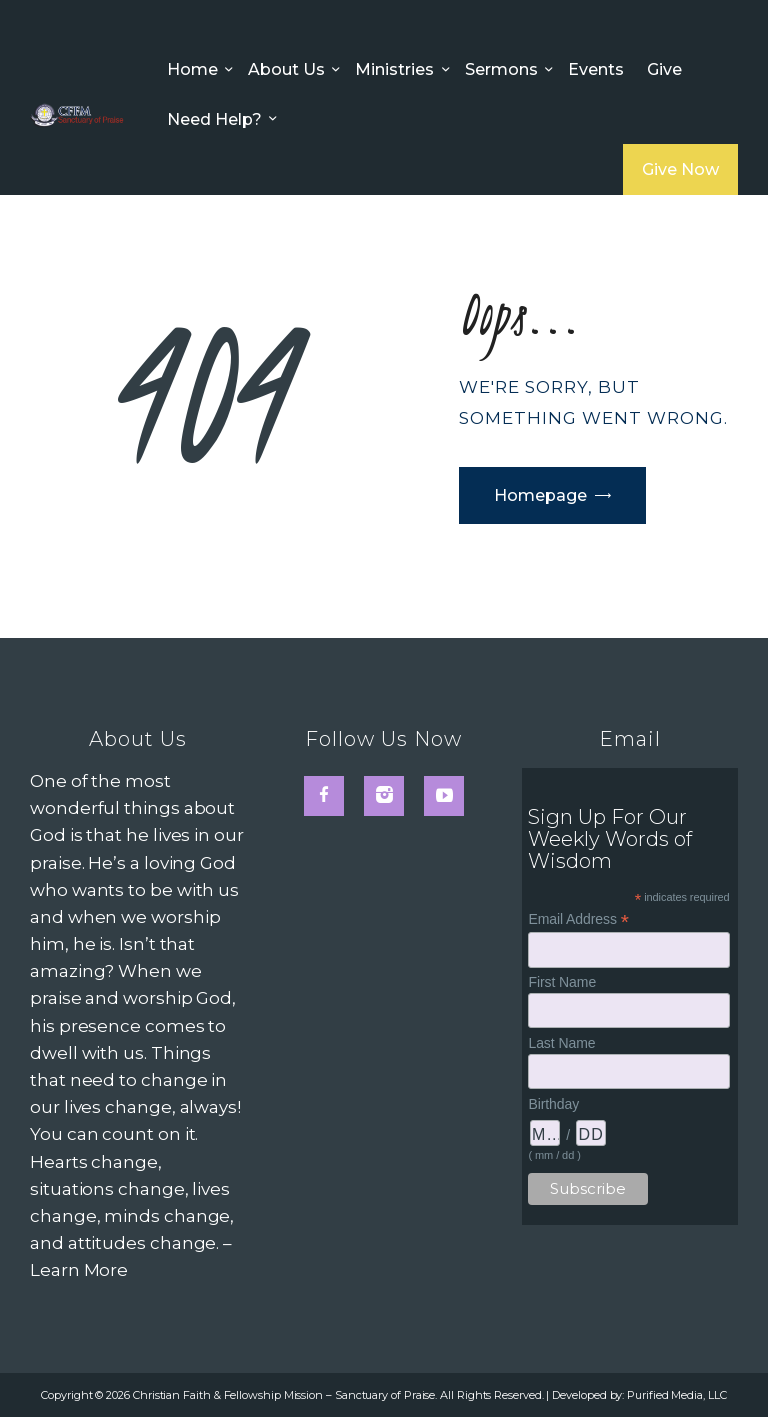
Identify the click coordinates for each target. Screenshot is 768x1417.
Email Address (578, 919)
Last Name (561, 1043)
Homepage (540, 495)
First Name (562, 982)
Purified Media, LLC (676, 1395)
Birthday (553, 1104)
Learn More (79, 1270)
